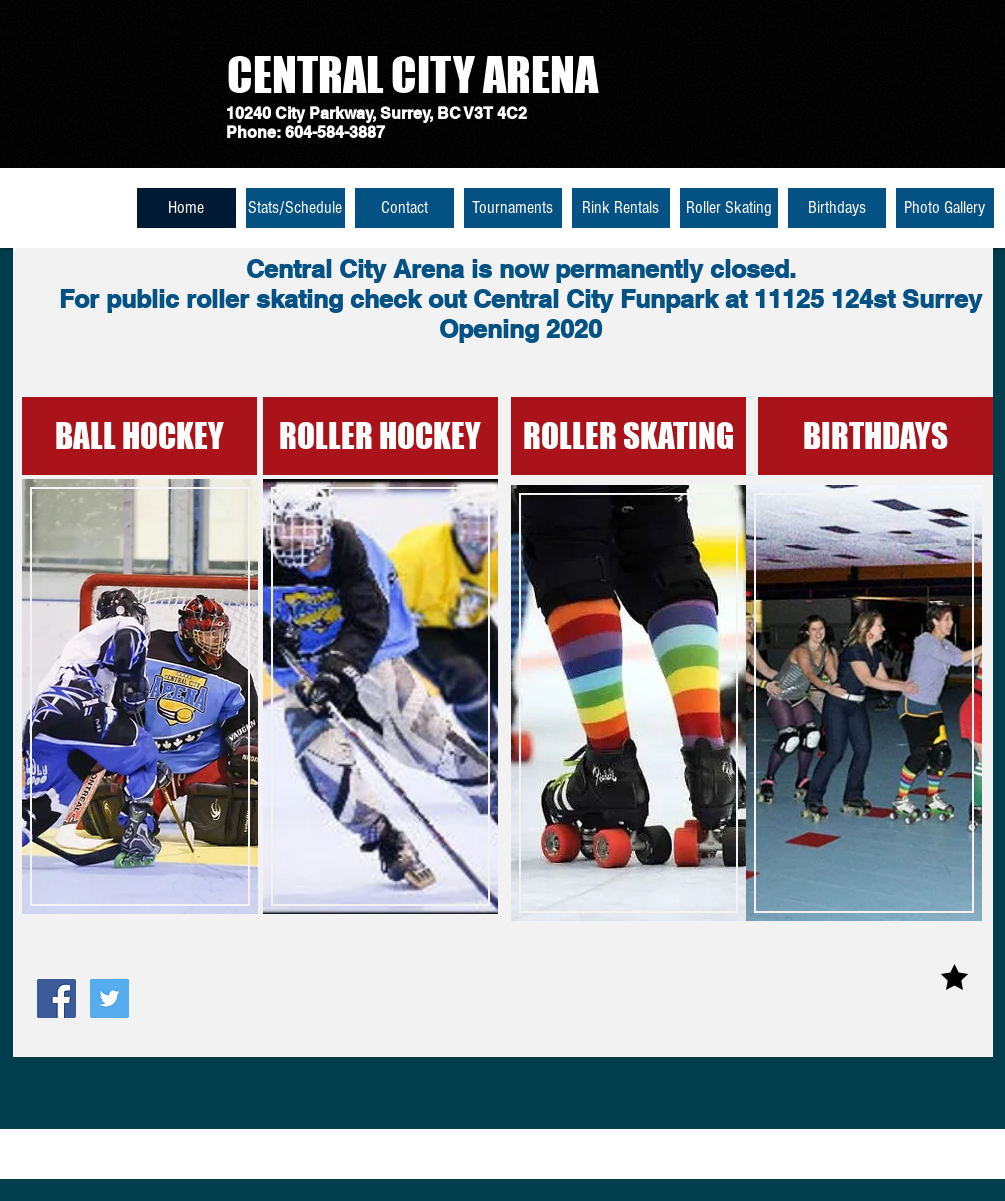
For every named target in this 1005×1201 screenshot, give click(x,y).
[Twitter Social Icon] (109, 998)
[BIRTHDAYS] (875, 436)
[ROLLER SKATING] (628, 436)
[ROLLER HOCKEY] (380, 436)
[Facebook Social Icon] (56, 998)
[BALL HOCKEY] (139, 436)
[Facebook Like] (75, 1047)
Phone (251, 132)
